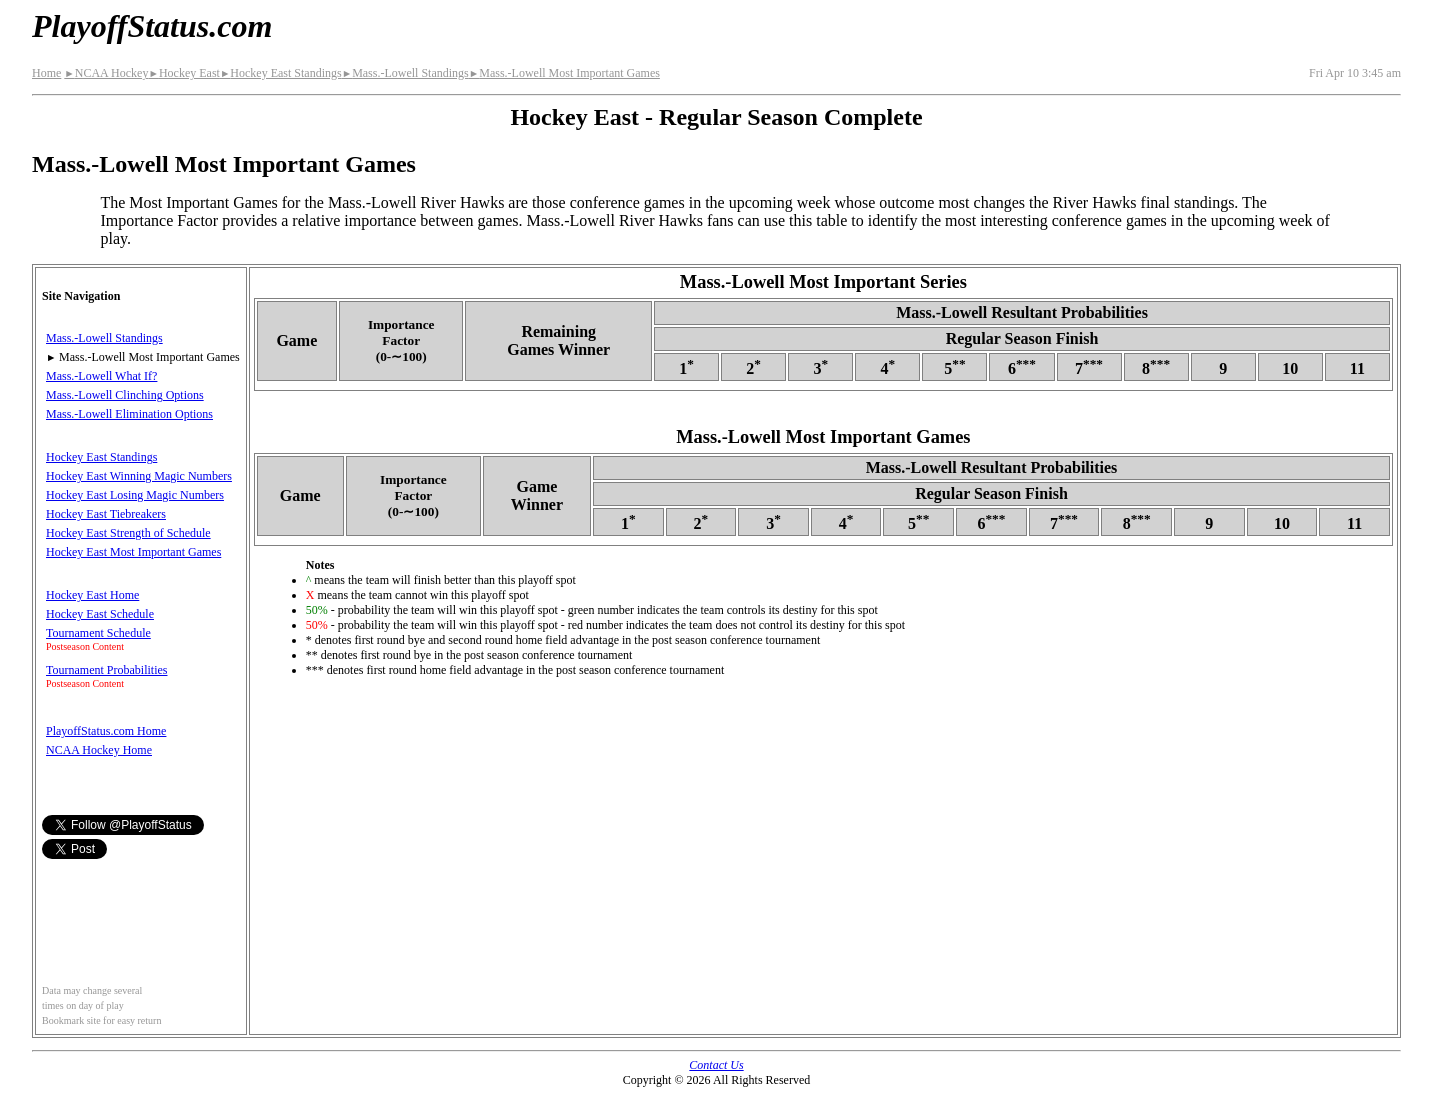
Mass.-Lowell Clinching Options (125, 395)
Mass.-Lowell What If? (101, 376)
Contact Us (716, 1065)
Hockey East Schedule (100, 614)
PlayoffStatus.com (152, 26)
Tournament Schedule (98, 633)
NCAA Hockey (106, 73)
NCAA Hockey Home (99, 750)
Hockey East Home (92, 595)
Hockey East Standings (281, 73)
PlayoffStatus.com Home (106, 731)
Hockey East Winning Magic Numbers (139, 476)
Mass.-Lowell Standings (405, 73)
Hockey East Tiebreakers (106, 514)
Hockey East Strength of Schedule (128, 533)
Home (46, 73)
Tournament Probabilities (106, 670)
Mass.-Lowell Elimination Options (129, 414)
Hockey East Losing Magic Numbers (135, 495)
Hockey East (183, 73)
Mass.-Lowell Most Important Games (564, 73)
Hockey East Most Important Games (133, 552)
